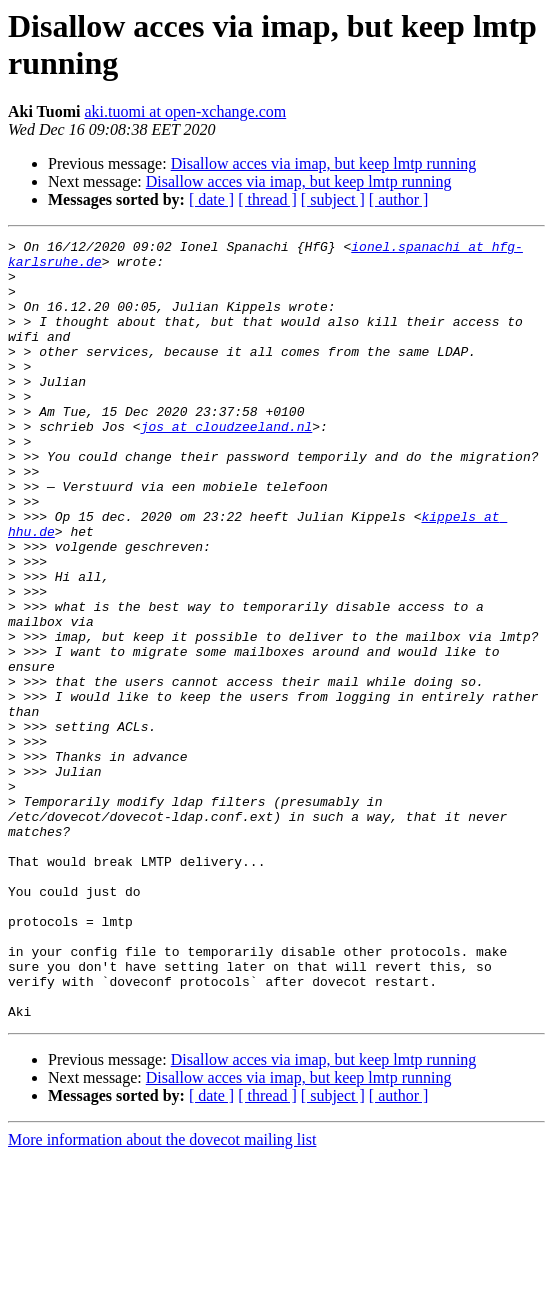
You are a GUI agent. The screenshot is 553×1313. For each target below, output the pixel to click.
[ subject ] (333, 199)
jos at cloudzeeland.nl (227, 465)
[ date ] (211, 199)
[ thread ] (267, 199)
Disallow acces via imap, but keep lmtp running (324, 163)
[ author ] (399, 199)
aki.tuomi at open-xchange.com (185, 111)
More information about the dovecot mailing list (162, 1295)
